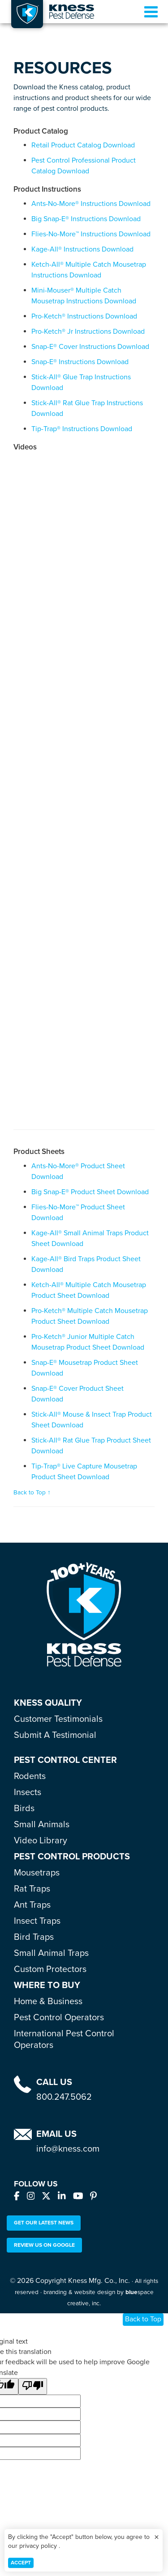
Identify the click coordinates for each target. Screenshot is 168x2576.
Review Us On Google (44, 2245)
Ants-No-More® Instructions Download (91, 203)
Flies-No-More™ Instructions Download (91, 234)
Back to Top (143, 2319)
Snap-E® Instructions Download (80, 361)
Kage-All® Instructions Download (82, 249)
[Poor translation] (32, 2386)
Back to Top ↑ (32, 1492)
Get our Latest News (43, 2222)
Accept (21, 2562)
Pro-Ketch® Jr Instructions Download (88, 331)
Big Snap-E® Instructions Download (86, 218)
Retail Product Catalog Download (83, 145)
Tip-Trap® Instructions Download (81, 428)
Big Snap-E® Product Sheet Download (90, 1191)
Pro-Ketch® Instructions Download (84, 316)
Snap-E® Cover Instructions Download (90, 346)
